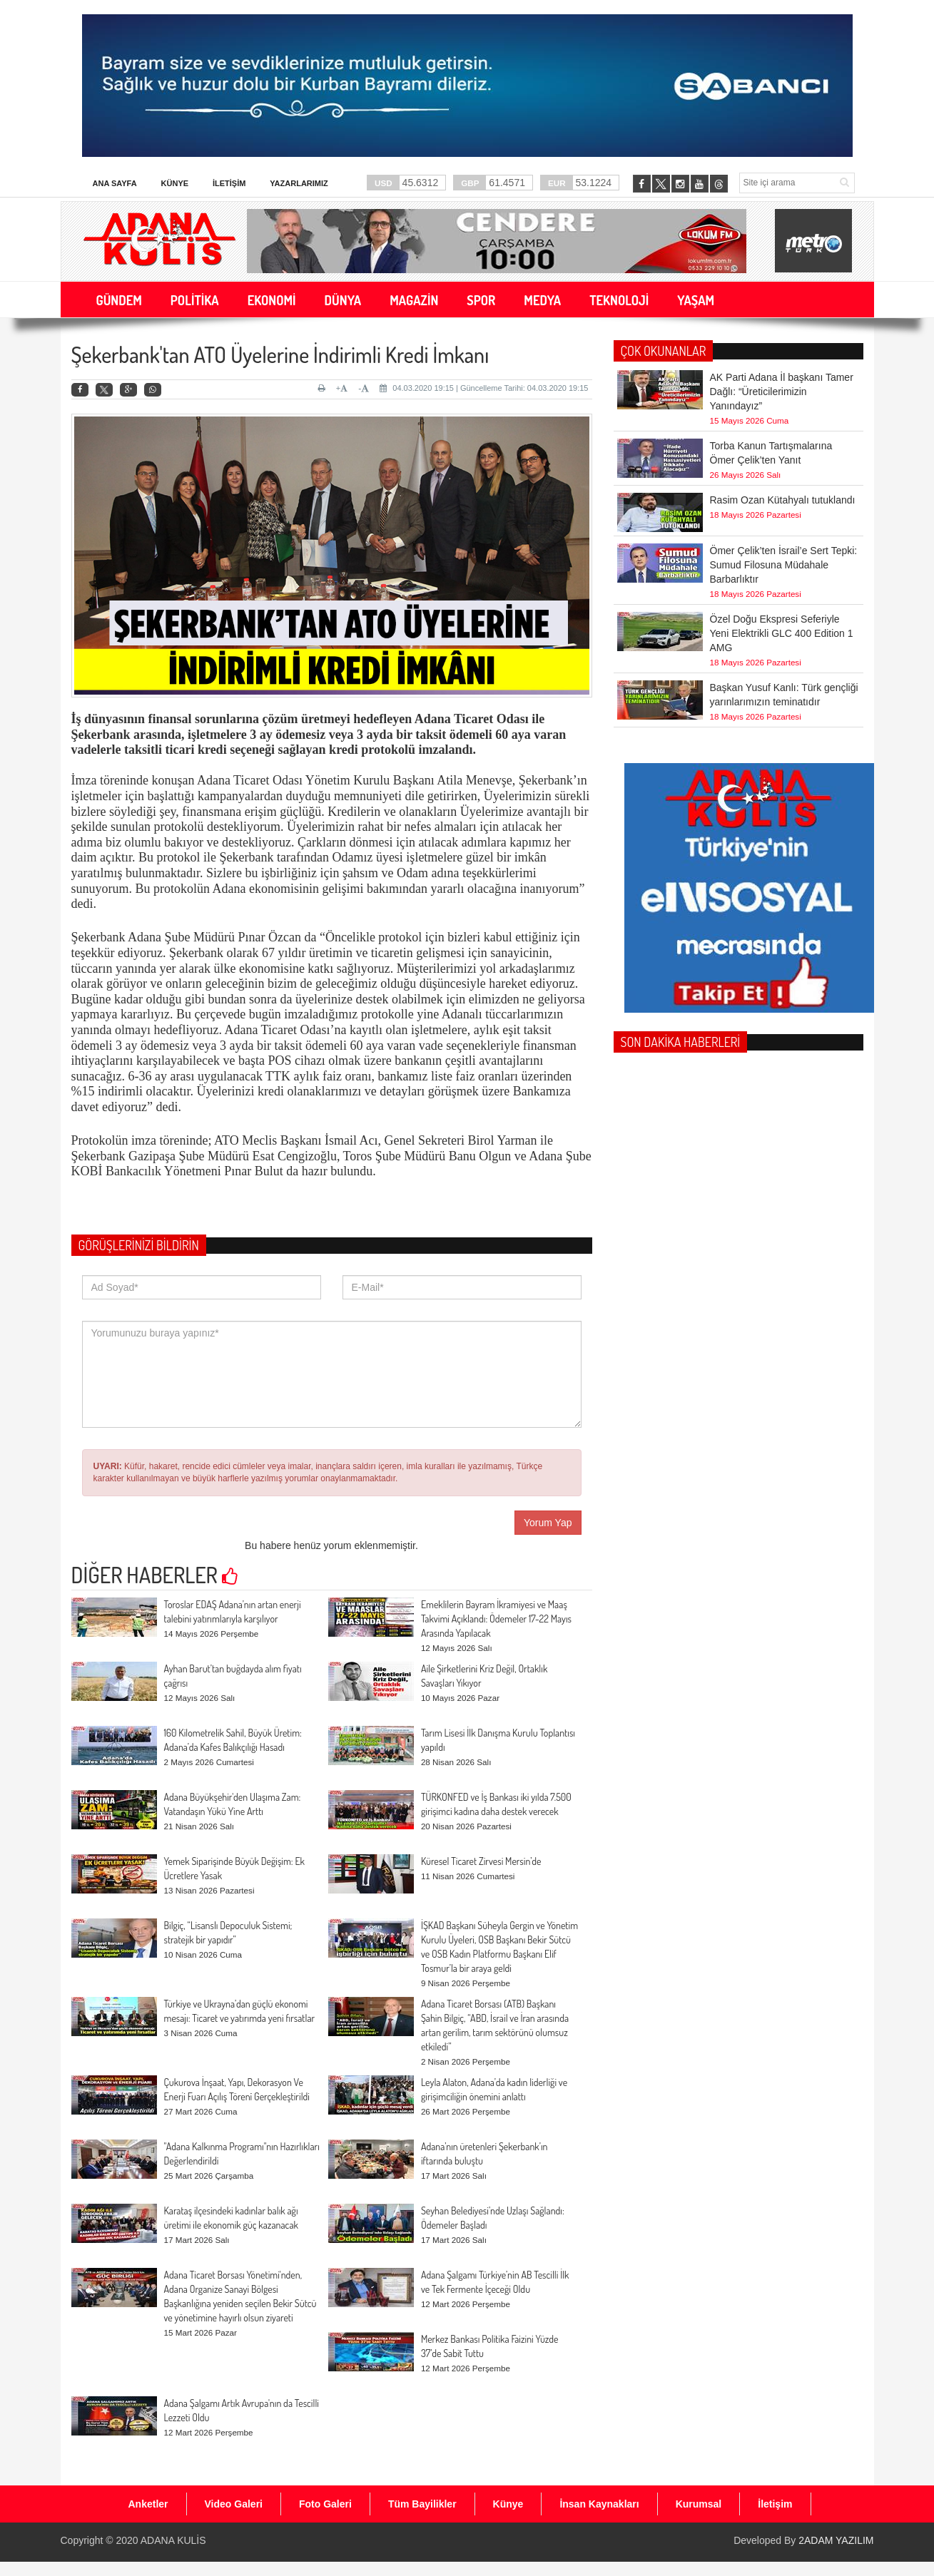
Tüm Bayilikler (422, 2504)
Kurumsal (699, 2504)
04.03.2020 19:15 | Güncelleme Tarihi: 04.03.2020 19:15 (484, 388)
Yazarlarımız (299, 183)
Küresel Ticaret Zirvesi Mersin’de (481, 1861)
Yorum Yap (548, 1522)
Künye (175, 183)
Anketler (148, 2504)
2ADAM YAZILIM (835, 2540)
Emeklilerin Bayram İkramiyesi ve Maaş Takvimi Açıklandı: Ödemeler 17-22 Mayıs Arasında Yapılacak (496, 1618)
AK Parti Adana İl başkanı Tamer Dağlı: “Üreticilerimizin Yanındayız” (781, 391)
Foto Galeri (325, 2504)
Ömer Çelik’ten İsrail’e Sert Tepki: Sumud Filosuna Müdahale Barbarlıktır (784, 520)
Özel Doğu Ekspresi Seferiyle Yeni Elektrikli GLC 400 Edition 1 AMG (781, 588)
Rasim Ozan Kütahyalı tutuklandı (783, 469)
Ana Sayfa (115, 183)
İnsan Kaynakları (599, 2504)
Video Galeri (234, 2504)
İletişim (229, 183)
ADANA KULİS (173, 2540)
